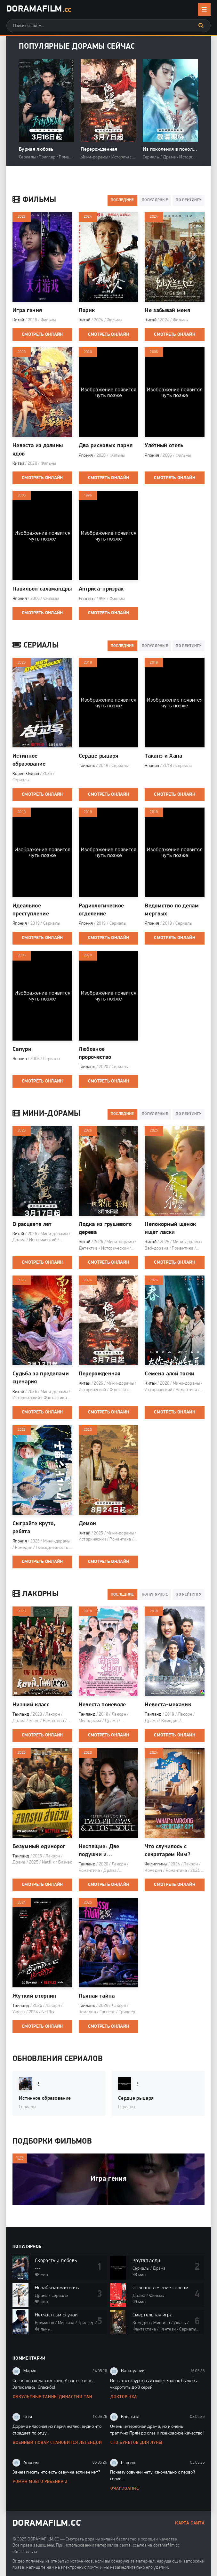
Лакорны (35, 1594)
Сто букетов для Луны (136, 2443)
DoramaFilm (38, 9)
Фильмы (34, 200)
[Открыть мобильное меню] (204, 9)
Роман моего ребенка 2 (40, 2482)
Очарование (124, 2488)
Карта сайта (190, 2523)
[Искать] (201, 25)
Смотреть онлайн (42, 334)
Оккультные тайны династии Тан (52, 2397)
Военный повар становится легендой (57, 2443)
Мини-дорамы (46, 1114)
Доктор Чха (123, 2397)
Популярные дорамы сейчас (77, 47)
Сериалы (35, 645)
